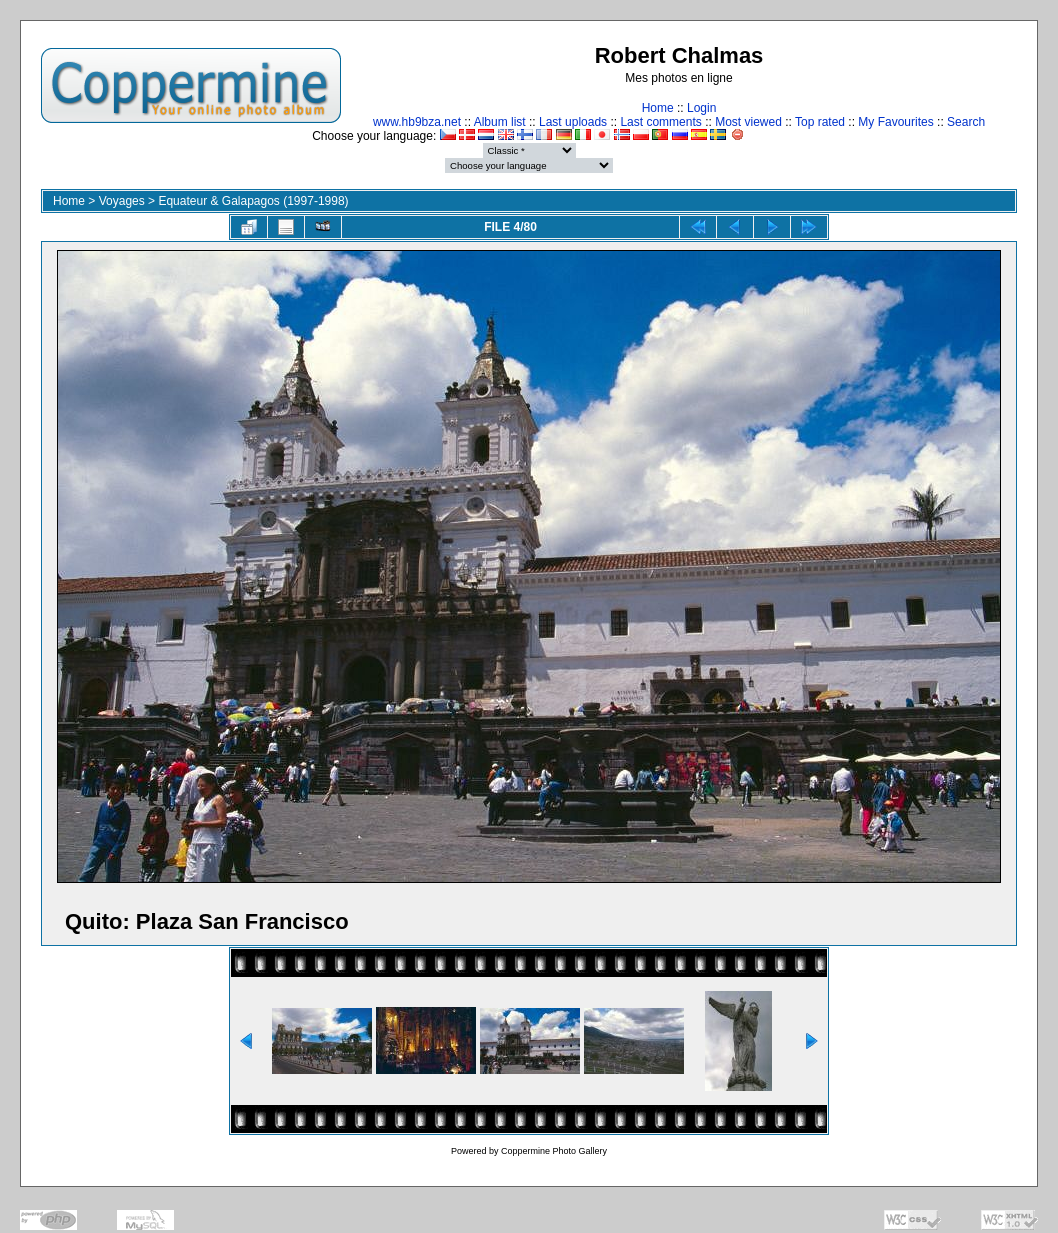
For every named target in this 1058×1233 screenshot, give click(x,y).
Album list (500, 122)
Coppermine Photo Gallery (554, 1151)
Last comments (660, 122)
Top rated (820, 122)
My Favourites (895, 122)
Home (658, 108)
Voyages (122, 201)
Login (701, 108)
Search (966, 122)
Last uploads (573, 122)
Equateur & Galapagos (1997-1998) (253, 201)
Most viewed (748, 122)
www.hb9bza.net (417, 122)
